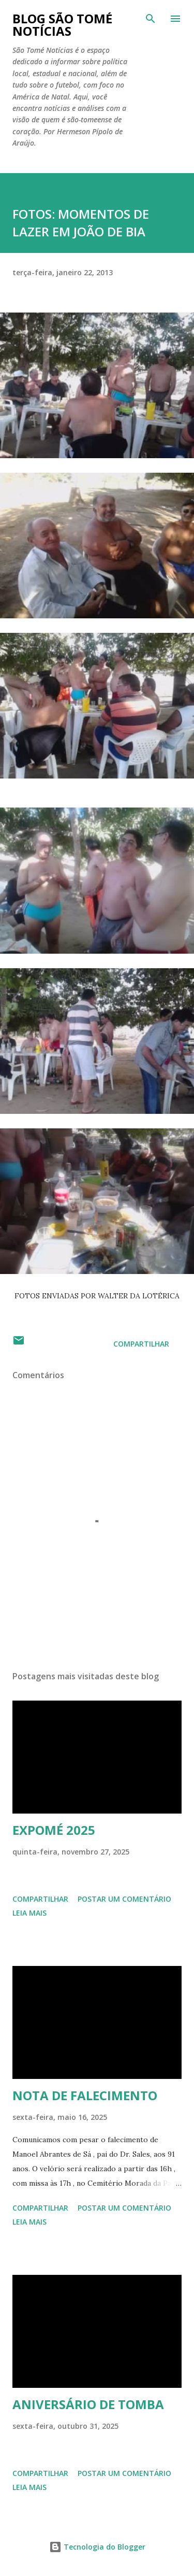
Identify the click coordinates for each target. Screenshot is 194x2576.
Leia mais (29, 1913)
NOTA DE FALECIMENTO (84, 2095)
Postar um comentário (124, 1899)
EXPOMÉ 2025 (53, 1829)
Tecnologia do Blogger (97, 2547)
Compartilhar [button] (141, 1344)
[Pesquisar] (150, 18)
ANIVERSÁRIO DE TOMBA (88, 2404)
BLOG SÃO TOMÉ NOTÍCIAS (62, 24)
